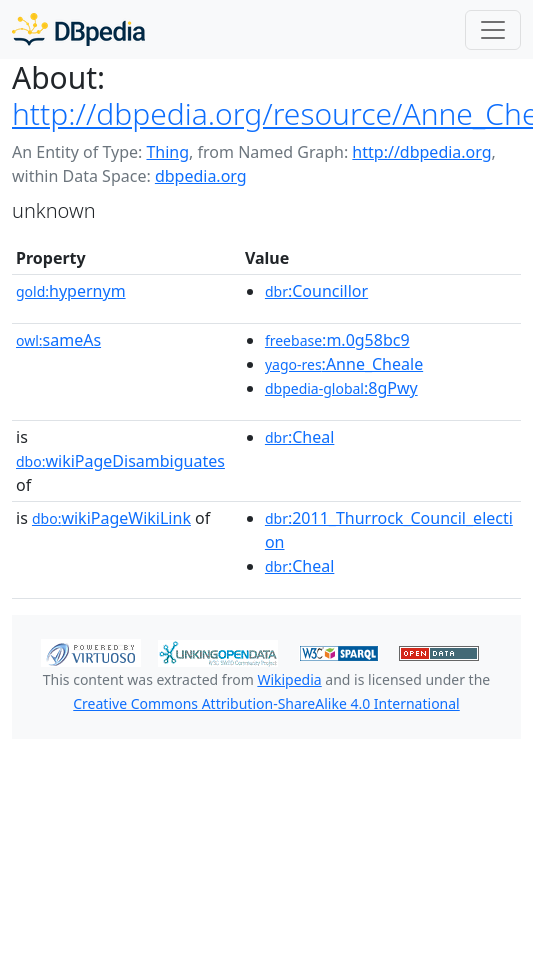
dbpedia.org (201, 176)
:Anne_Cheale (344, 364)
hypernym (71, 291)
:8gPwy (341, 388)
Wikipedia (289, 679)
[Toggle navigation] (493, 30)
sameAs (58, 340)
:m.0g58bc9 (337, 340)
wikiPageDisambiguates (120, 461)
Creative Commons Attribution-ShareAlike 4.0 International (266, 703)
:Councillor (316, 291)
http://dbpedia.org (421, 152)
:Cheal (299, 437)
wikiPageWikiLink (111, 518)
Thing (167, 152)
